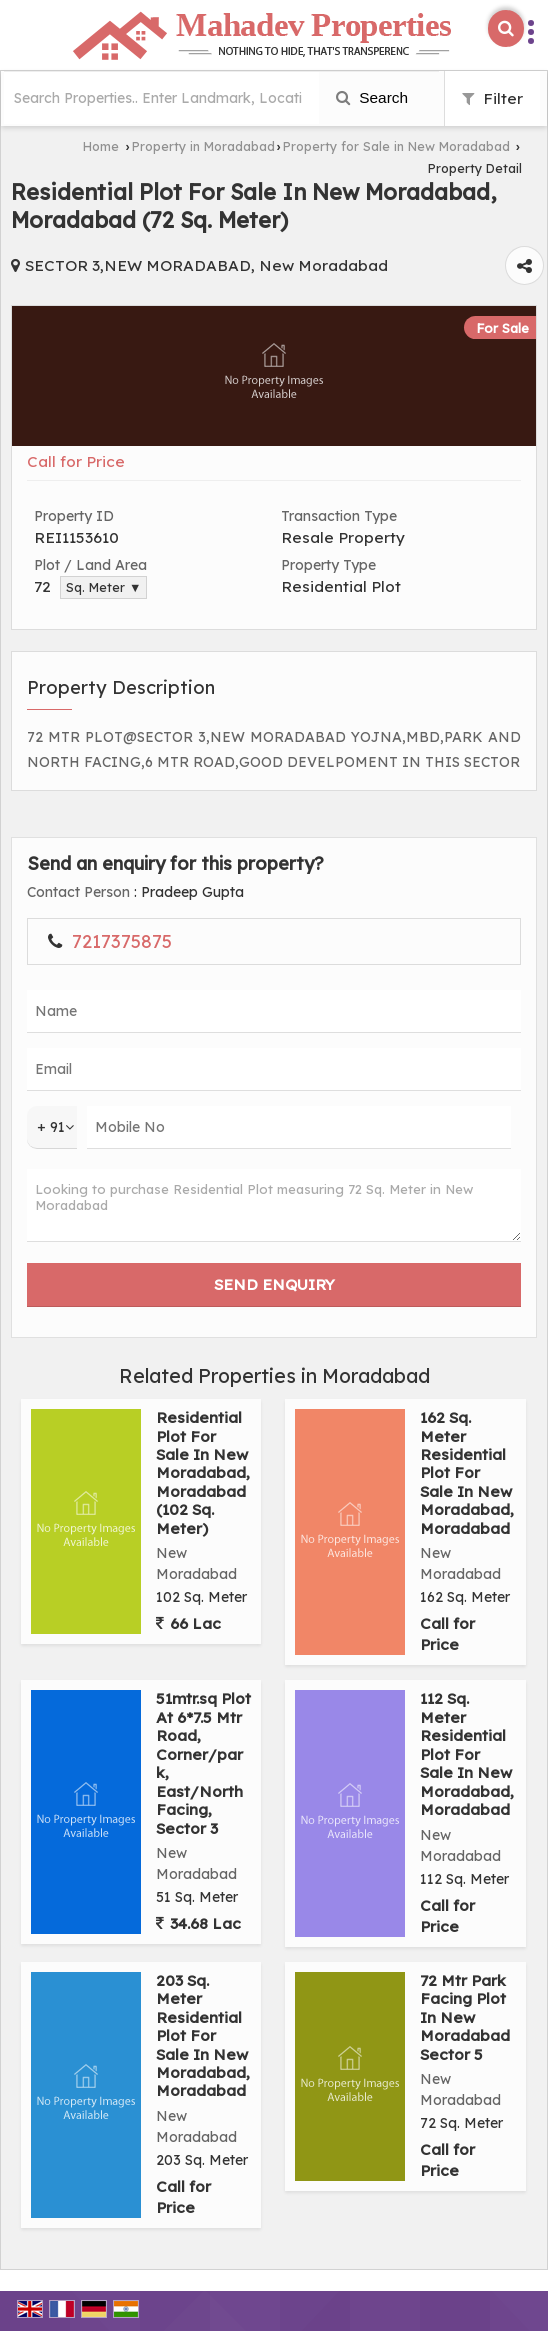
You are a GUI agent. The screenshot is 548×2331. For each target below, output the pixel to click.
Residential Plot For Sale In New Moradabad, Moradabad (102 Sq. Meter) (203, 1473)
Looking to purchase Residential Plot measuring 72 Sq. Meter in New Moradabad (274, 1205)
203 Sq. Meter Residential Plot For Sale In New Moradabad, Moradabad (203, 2036)
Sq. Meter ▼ (103, 587)
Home (101, 146)
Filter (492, 98)
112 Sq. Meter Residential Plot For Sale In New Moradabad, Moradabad (467, 1754)
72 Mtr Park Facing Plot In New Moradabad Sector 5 (465, 2017)
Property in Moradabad (203, 146)
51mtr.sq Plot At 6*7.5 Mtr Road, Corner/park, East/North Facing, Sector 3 (203, 1763)
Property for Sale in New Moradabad (396, 146)
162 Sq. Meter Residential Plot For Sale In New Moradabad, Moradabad (467, 1473)
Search (372, 97)
